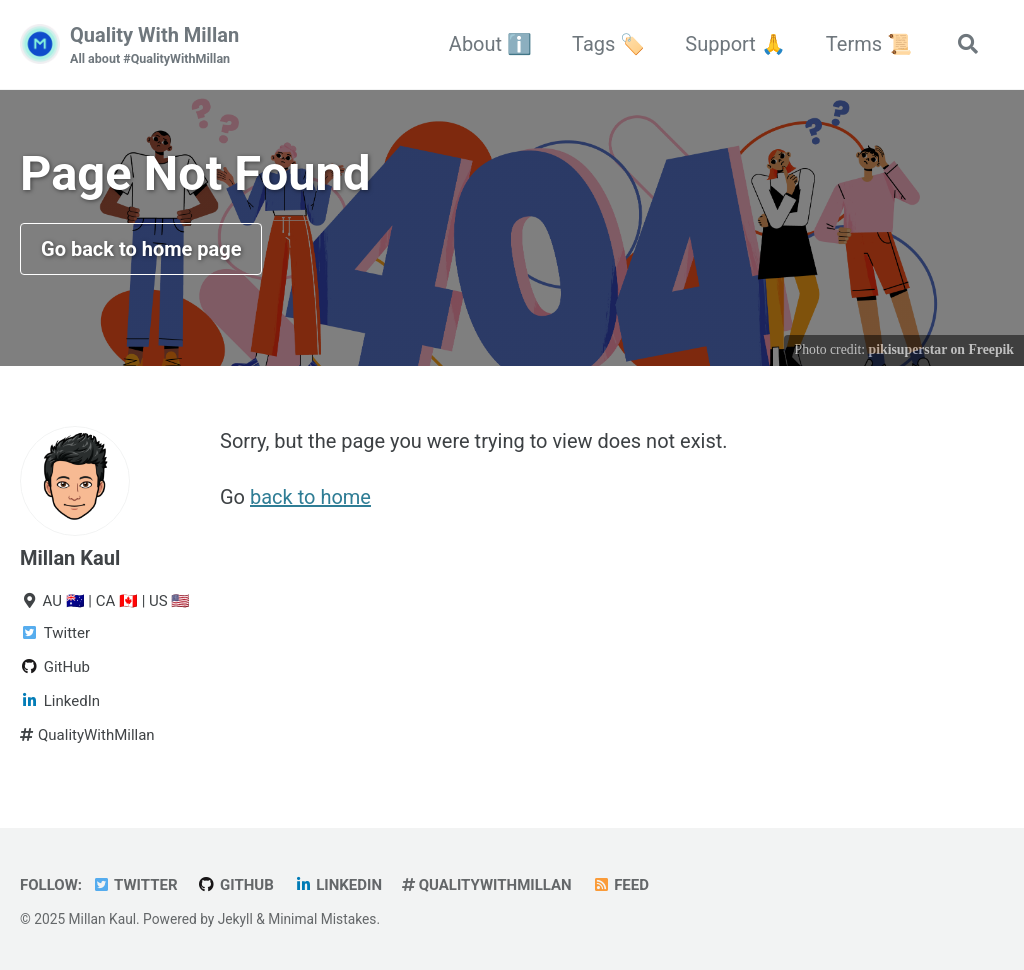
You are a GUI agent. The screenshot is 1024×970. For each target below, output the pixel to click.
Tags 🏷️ (608, 44)
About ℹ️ (490, 44)
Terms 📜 (869, 44)
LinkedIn (338, 885)
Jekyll (235, 919)
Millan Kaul (70, 558)
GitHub (236, 885)
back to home (310, 497)
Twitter (135, 885)
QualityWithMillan (487, 885)
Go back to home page (141, 249)
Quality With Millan (154, 46)
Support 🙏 (735, 44)
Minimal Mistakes (322, 919)
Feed (620, 885)
